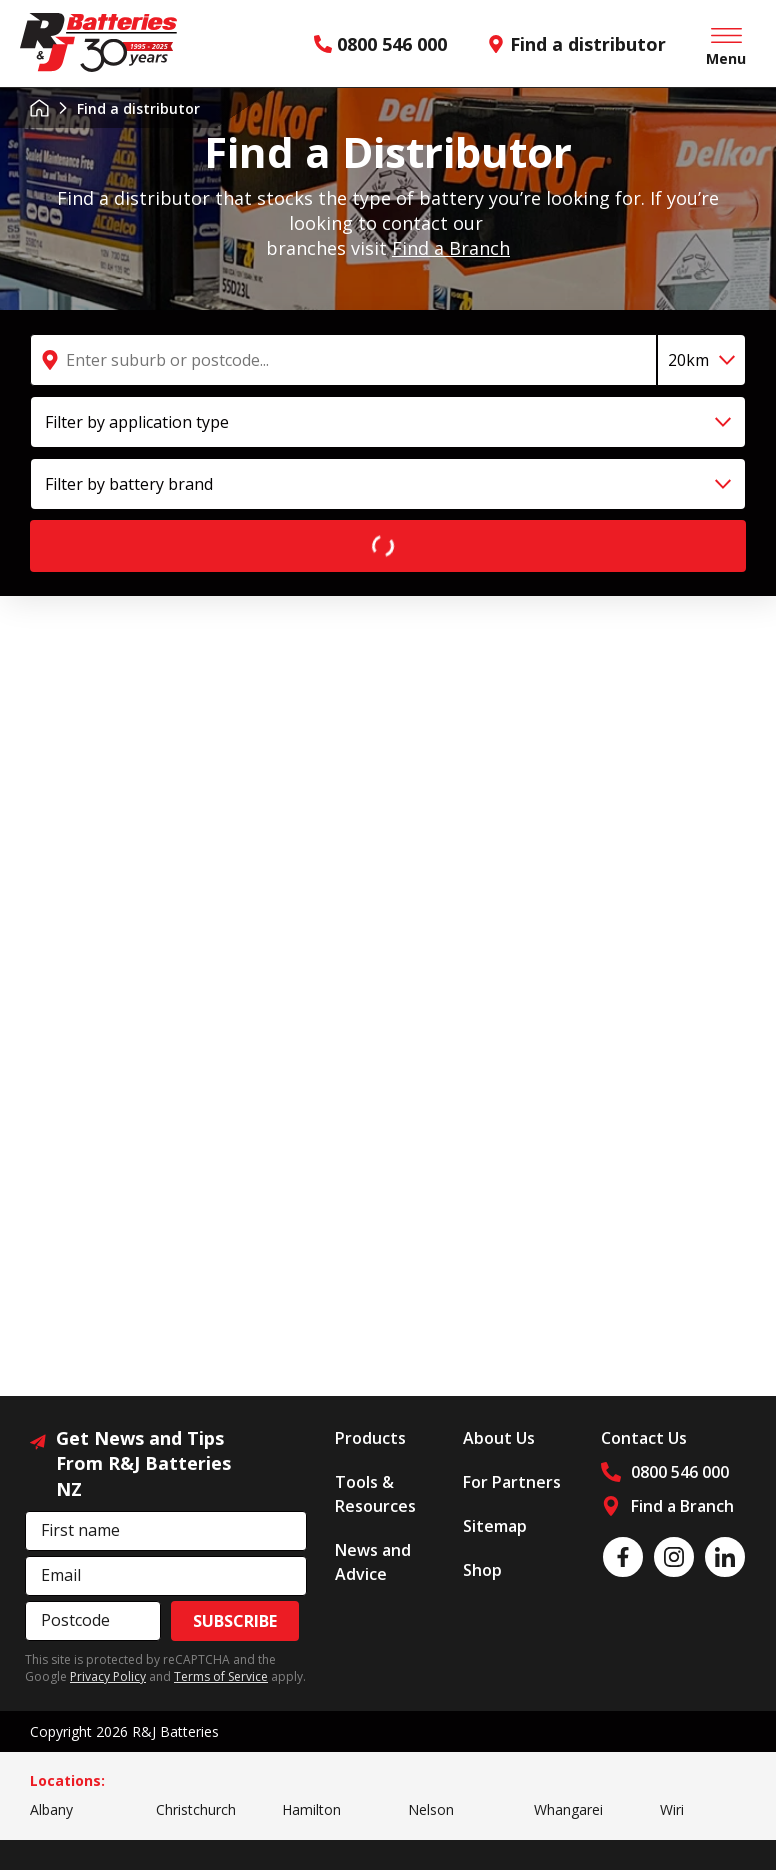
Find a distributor (576, 44)
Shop (482, 1570)
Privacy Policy (108, 1676)
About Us (499, 1438)
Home (39, 108)
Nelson (431, 1809)
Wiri (672, 1809)
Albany (51, 1809)
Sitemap (495, 1526)
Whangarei (568, 1809)
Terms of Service (221, 1676)
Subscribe (235, 1621)
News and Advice (373, 1562)
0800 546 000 (380, 44)
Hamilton (311, 1809)
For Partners (512, 1482)
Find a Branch (451, 248)
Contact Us (644, 1438)
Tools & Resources (375, 1494)
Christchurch (196, 1809)
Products (370, 1438)
